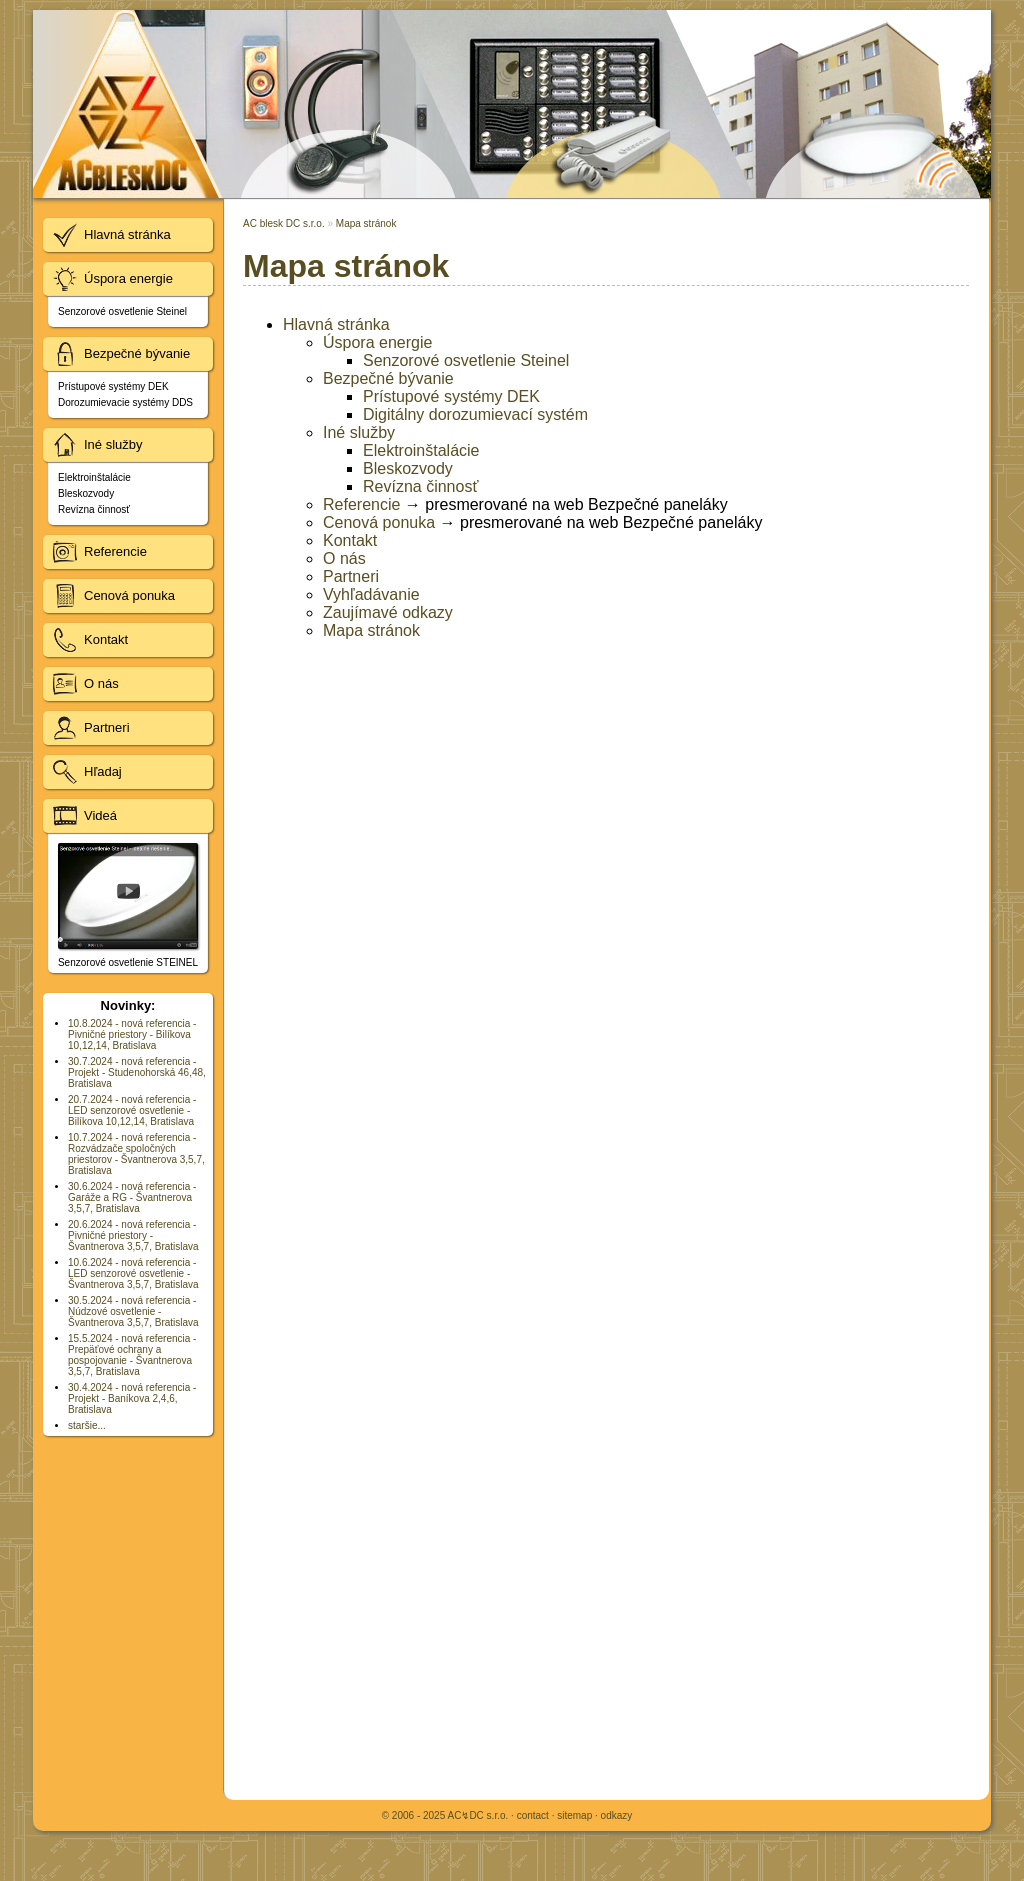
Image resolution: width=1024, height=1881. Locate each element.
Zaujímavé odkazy (388, 612)
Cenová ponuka (379, 522)
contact (533, 1815)
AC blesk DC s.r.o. (284, 223)
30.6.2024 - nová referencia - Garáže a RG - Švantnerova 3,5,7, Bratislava (132, 1197)
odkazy (617, 1815)
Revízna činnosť (420, 486)
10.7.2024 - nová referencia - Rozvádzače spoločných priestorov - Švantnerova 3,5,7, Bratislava (136, 1154)
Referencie (361, 504)
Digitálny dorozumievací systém (475, 414)
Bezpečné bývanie (388, 378)
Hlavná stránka (336, 324)
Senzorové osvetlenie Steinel (466, 360)
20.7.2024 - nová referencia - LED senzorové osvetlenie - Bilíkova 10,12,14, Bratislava (132, 1110)
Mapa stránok (366, 223)
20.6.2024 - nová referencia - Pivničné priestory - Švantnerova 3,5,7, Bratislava (133, 1235)
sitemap (574, 1815)
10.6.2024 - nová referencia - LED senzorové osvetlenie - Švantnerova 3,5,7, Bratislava (133, 1273)
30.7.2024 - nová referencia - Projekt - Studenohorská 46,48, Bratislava (137, 1072)
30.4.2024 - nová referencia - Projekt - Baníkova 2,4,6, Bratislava (132, 1398)
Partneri (351, 576)
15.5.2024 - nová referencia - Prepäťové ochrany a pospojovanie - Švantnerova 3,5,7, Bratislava (132, 1355)
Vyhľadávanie (371, 594)
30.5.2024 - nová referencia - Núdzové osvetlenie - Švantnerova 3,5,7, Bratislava (133, 1311)
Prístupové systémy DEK (451, 396)
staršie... (87, 1425)
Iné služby (359, 432)
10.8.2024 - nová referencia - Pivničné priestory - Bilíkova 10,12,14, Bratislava (132, 1034)
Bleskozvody (408, 468)
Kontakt (350, 540)
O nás (344, 558)
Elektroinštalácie (421, 450)
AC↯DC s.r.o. (477, 1815)
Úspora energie (377, 342)
